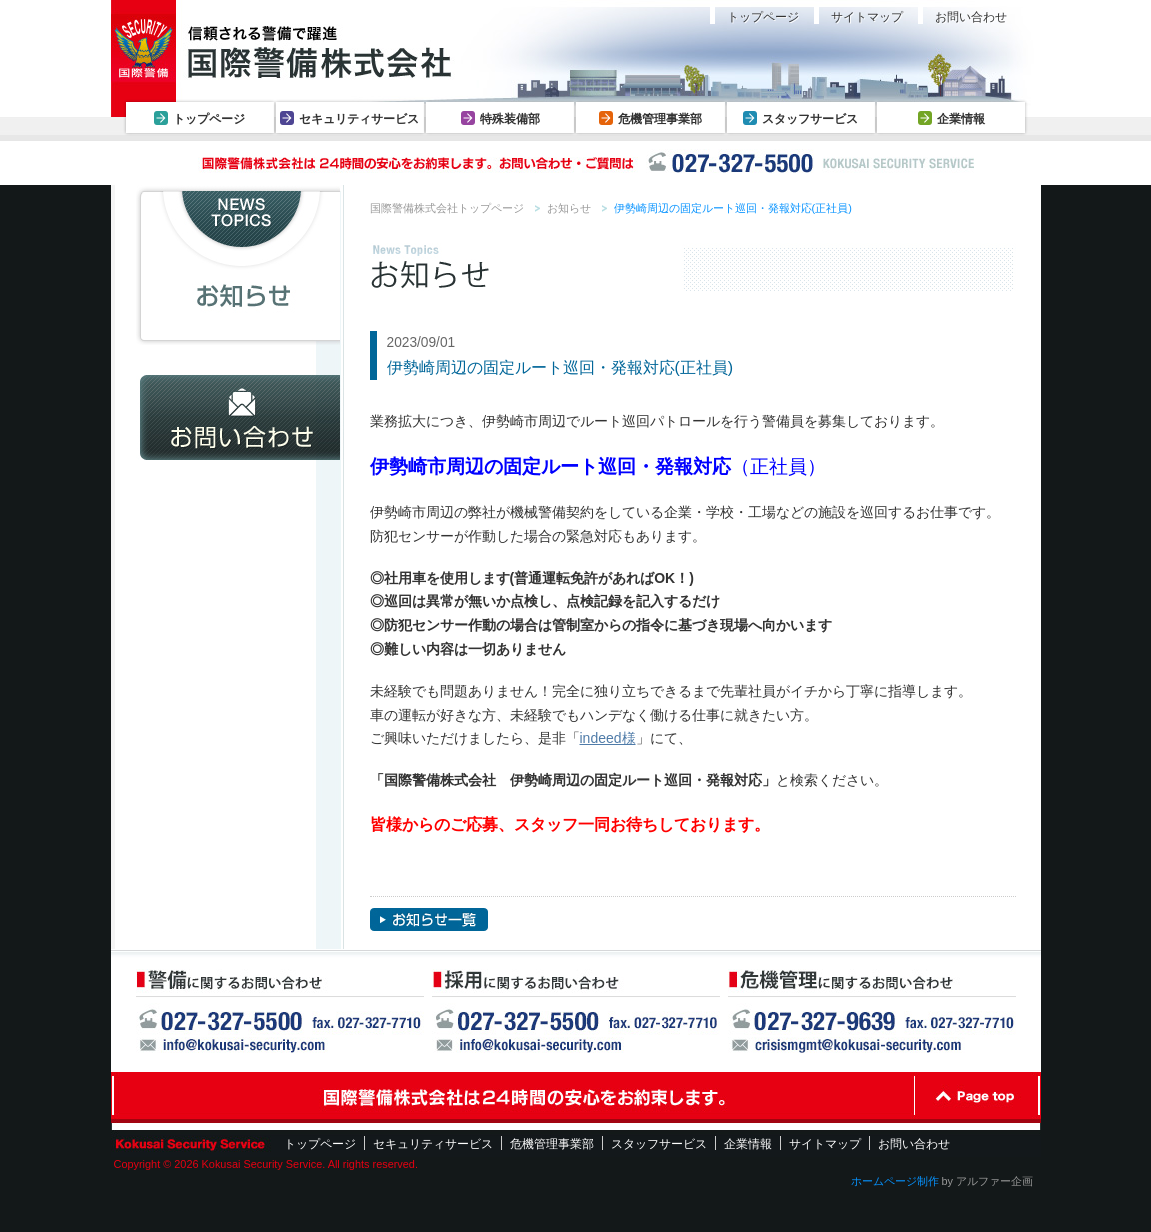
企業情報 (961, 119)
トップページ (209, 119)
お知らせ (569, 208)
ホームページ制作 (895, 1181)
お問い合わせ (971, 17)
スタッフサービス (810, 119)
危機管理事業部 (660, 119)
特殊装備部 (510, 119)
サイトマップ (867, 17)
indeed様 (608, 738)
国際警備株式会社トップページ (447, 208)
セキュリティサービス (359, 119)
